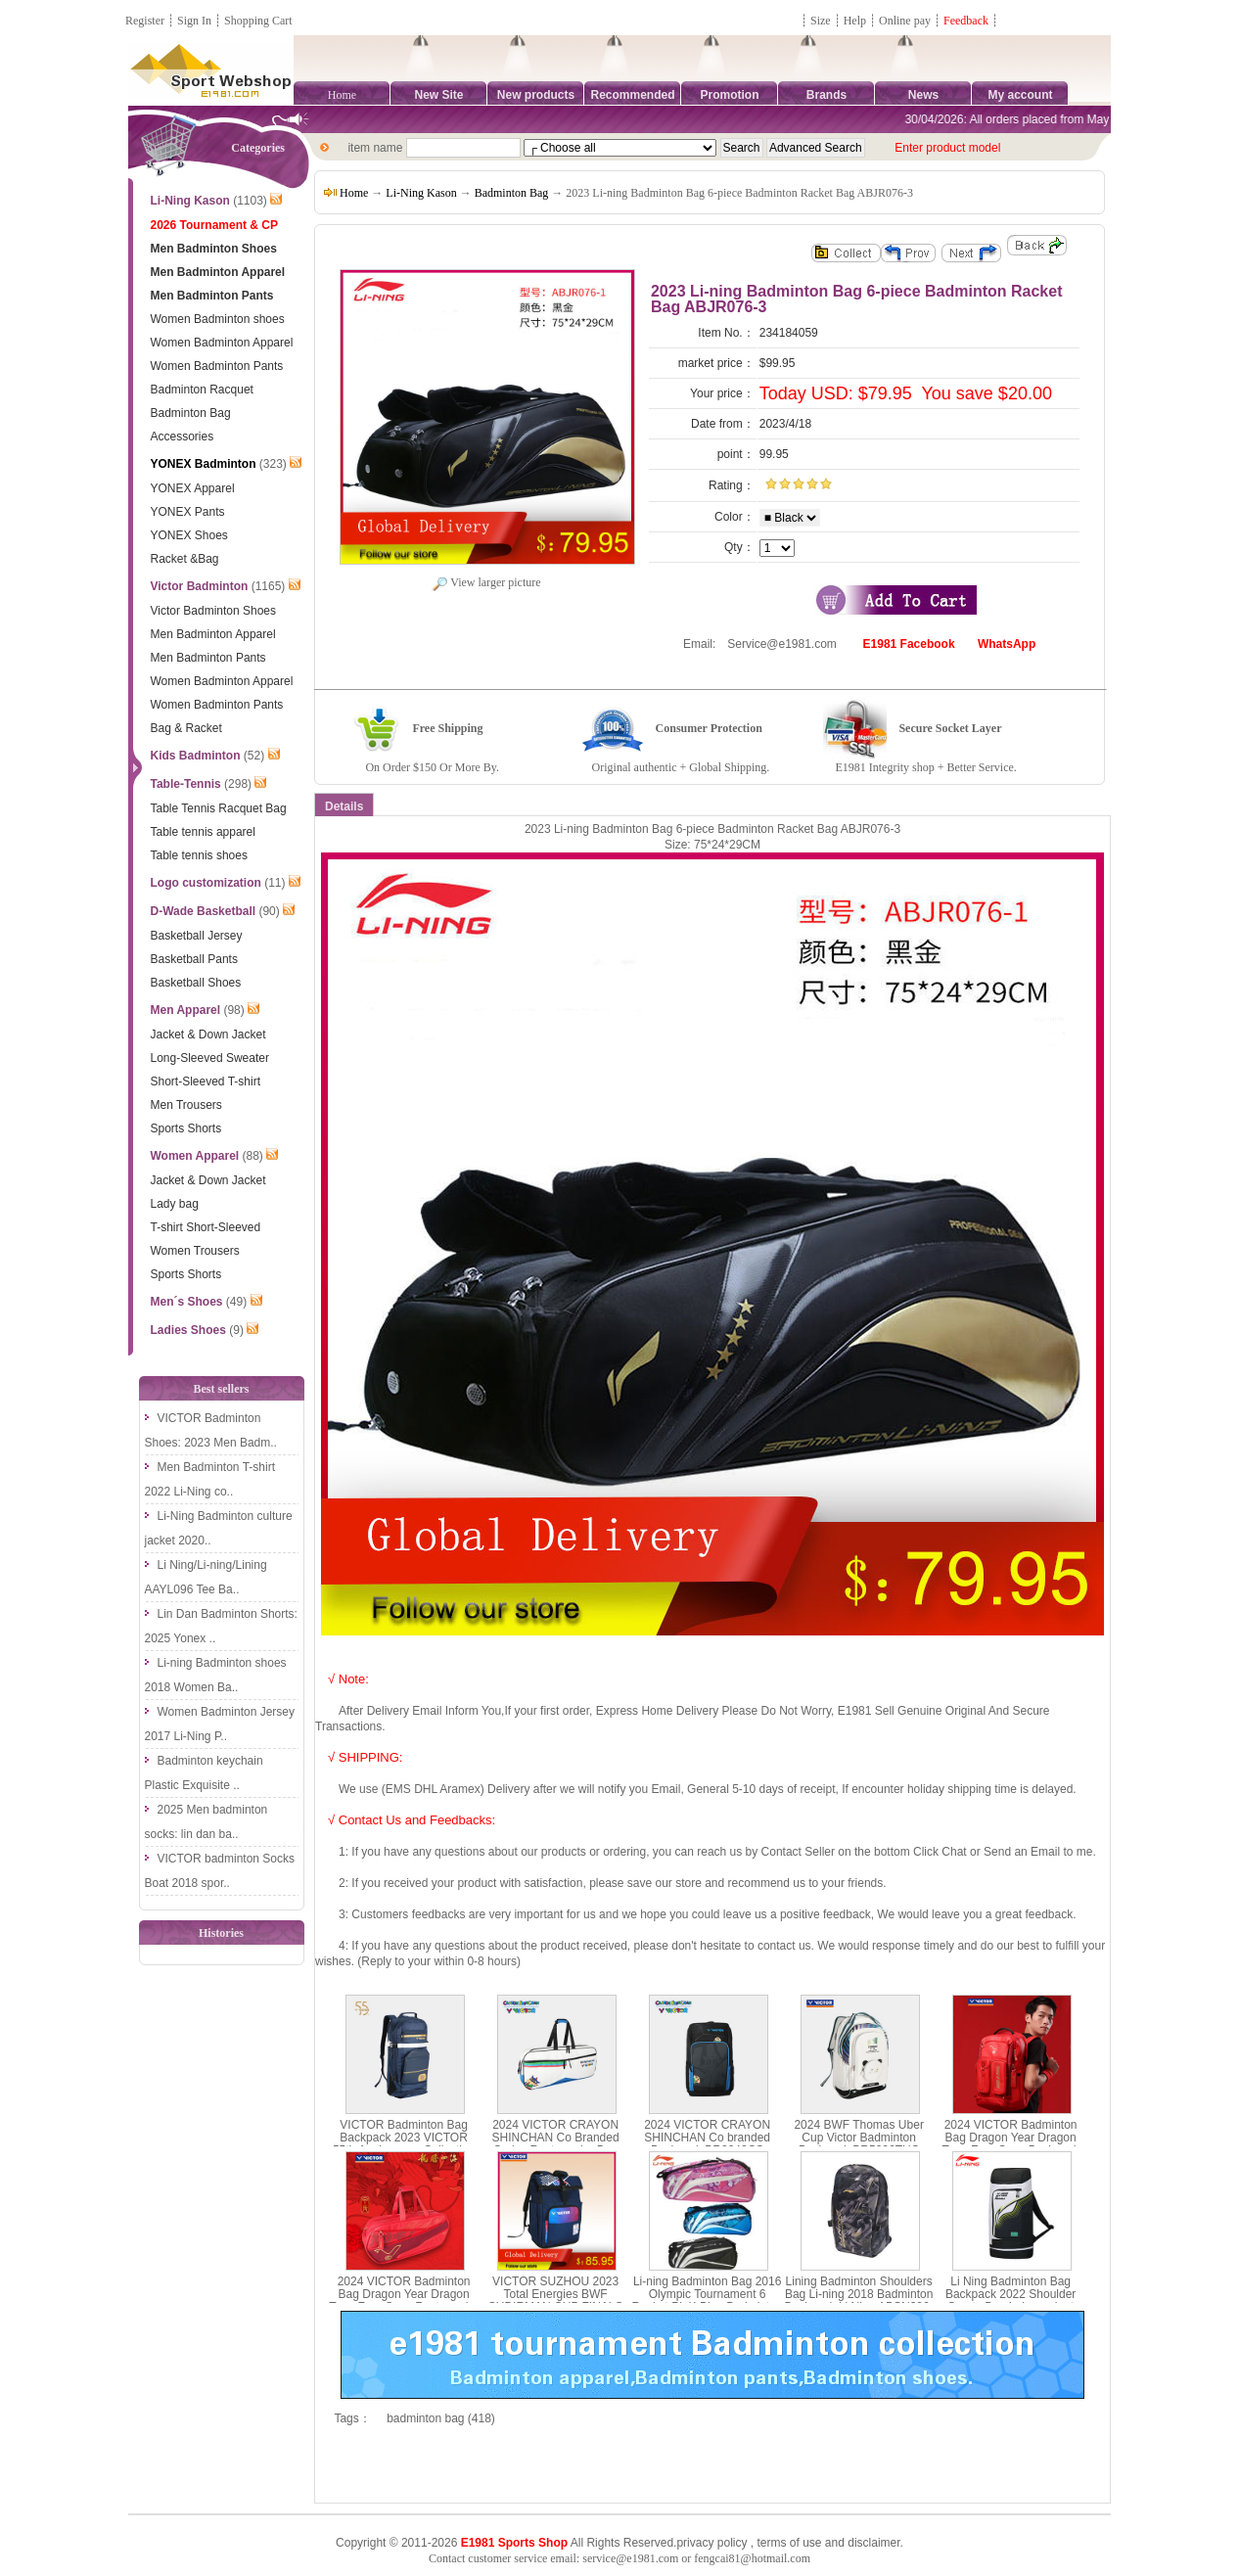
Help (855, 20)
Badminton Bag (512, 193)
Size (820, 20)
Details (344, 806)
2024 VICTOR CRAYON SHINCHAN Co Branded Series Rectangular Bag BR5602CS (556, 2144)
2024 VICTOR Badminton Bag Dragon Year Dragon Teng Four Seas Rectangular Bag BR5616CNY (404, 2301)
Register (144, 20)
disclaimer (873, 2543)
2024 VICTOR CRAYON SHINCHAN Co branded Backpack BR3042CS (707, 2137)
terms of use (789, 2543)
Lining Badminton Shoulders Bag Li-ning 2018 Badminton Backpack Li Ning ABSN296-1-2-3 (859, 2301)
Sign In (194, 20)
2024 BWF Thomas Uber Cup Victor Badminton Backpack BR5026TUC (859, 2137)
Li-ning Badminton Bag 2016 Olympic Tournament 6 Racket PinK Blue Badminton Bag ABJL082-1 (707, 2301)
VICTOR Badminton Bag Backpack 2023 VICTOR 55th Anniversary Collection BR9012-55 (404, 2144)
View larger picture (486, 582)
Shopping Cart (258, 20)
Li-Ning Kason (421, 193)
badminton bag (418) (441, 2418)
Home (342, 95)
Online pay (905, 20)
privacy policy (711, 2543)
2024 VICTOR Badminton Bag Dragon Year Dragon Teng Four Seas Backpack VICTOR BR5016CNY (1010, 2144)
